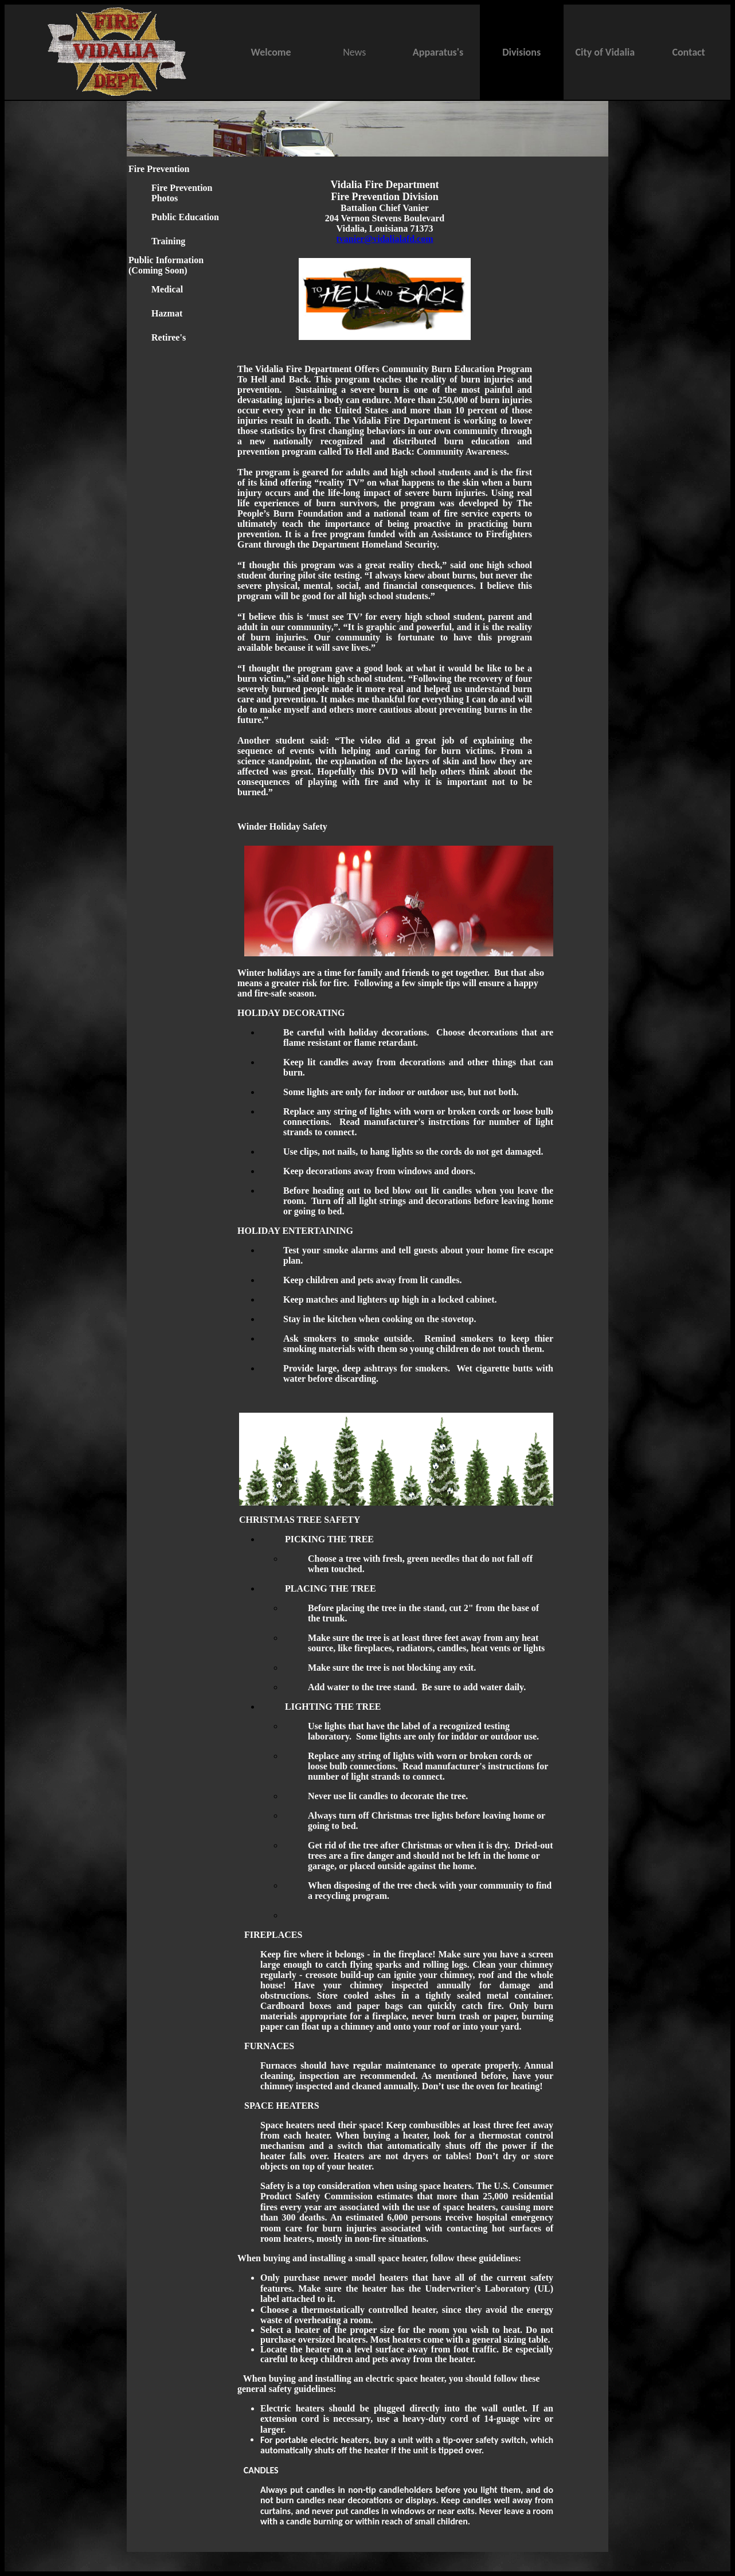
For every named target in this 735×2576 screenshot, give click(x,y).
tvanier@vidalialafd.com (384, 239)
